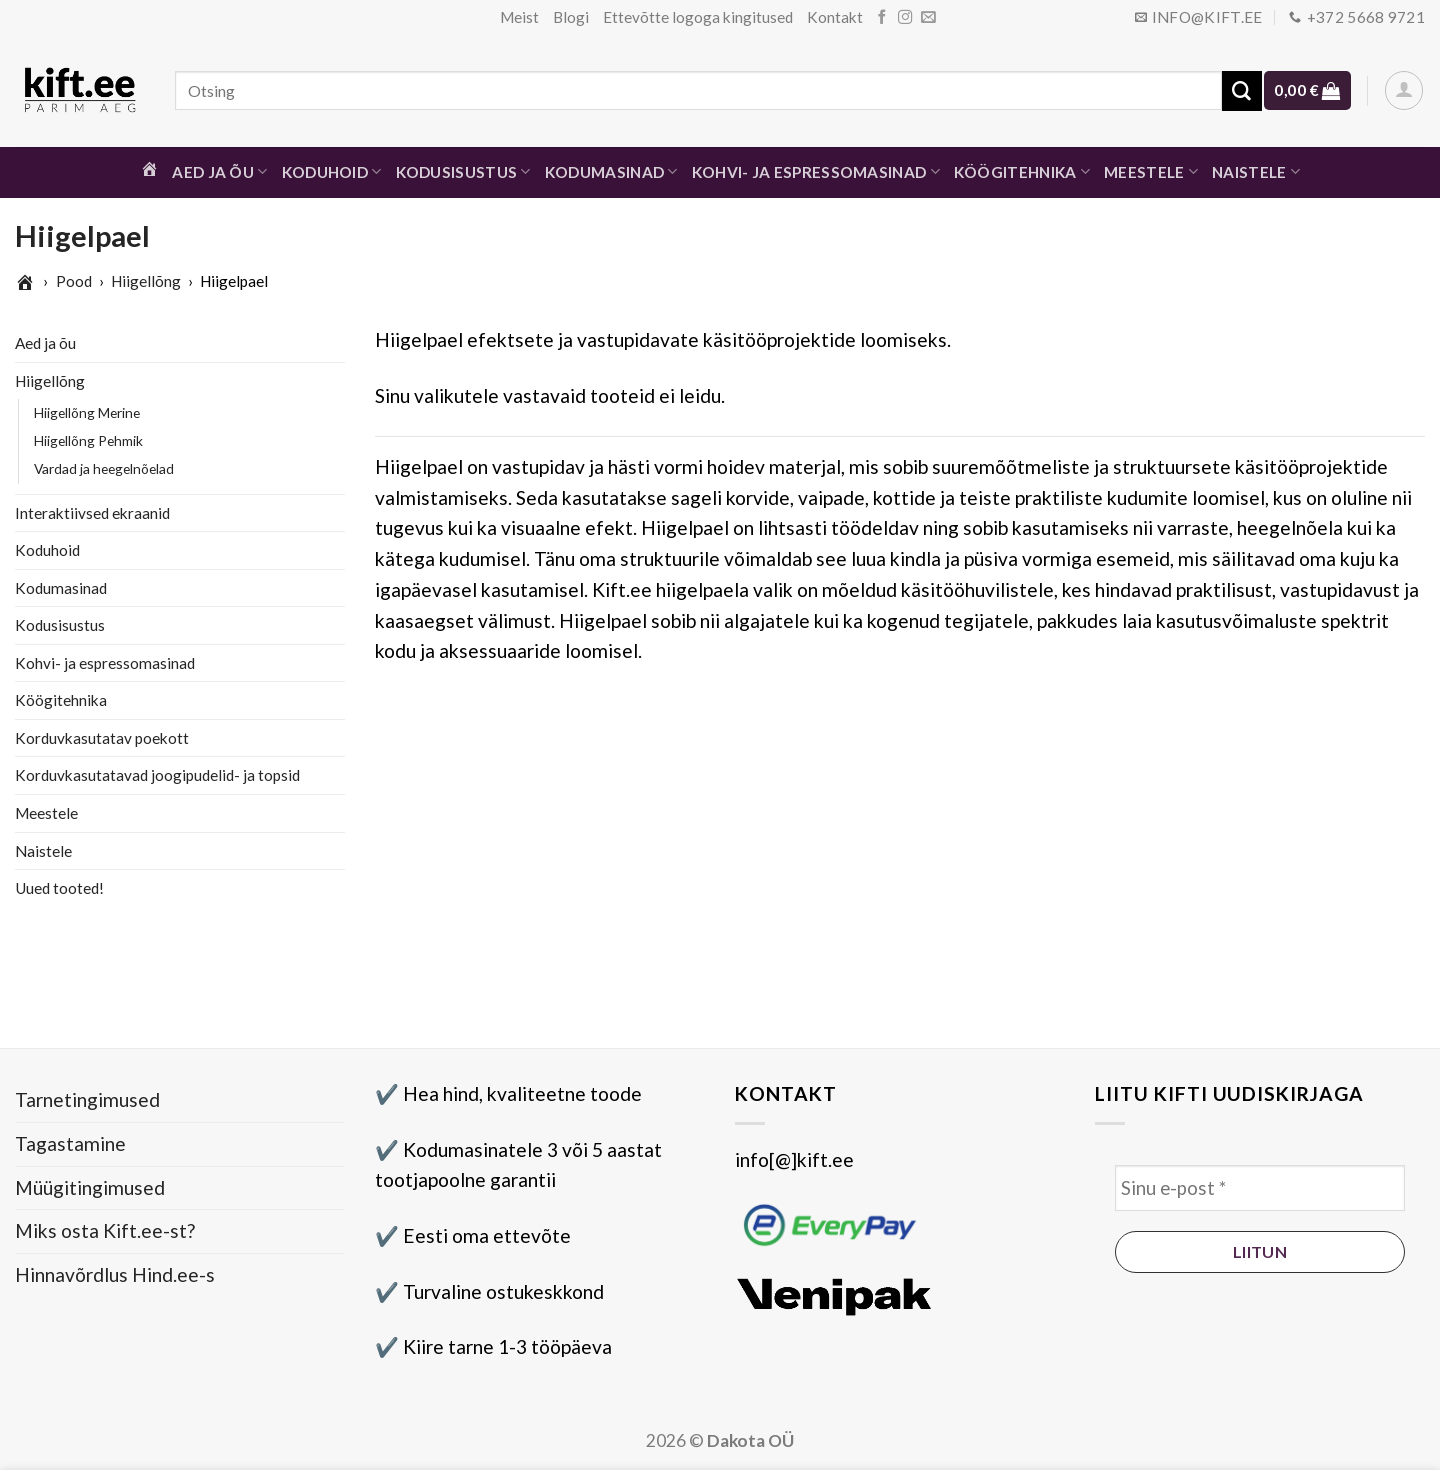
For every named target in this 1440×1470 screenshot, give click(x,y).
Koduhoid (332, 171)
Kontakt (835, 17)
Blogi (571, 17)
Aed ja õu (219, 171)
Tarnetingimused (87, 1099)
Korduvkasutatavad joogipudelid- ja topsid (157, 775)
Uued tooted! (59, 888)
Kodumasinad (611, 171)
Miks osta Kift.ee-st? (105, 1230)
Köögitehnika (1022, 171)
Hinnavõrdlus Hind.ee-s (115, 1274)
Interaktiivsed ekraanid (92, 512)
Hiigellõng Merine (87, 412)
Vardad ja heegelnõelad (104, 468)
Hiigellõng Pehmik (88, 440)
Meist (519, 17)
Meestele (1151, 171)
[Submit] (1242, 91)
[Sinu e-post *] (1260, 1188)
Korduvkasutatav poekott (102, 738)
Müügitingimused (90, 1187)
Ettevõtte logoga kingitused (698, 17)
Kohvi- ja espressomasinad (816, 171)
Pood (74, 281)
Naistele (1256, 171)
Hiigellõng (146, 281)
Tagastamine (70, 1143)
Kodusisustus (463, 171)
